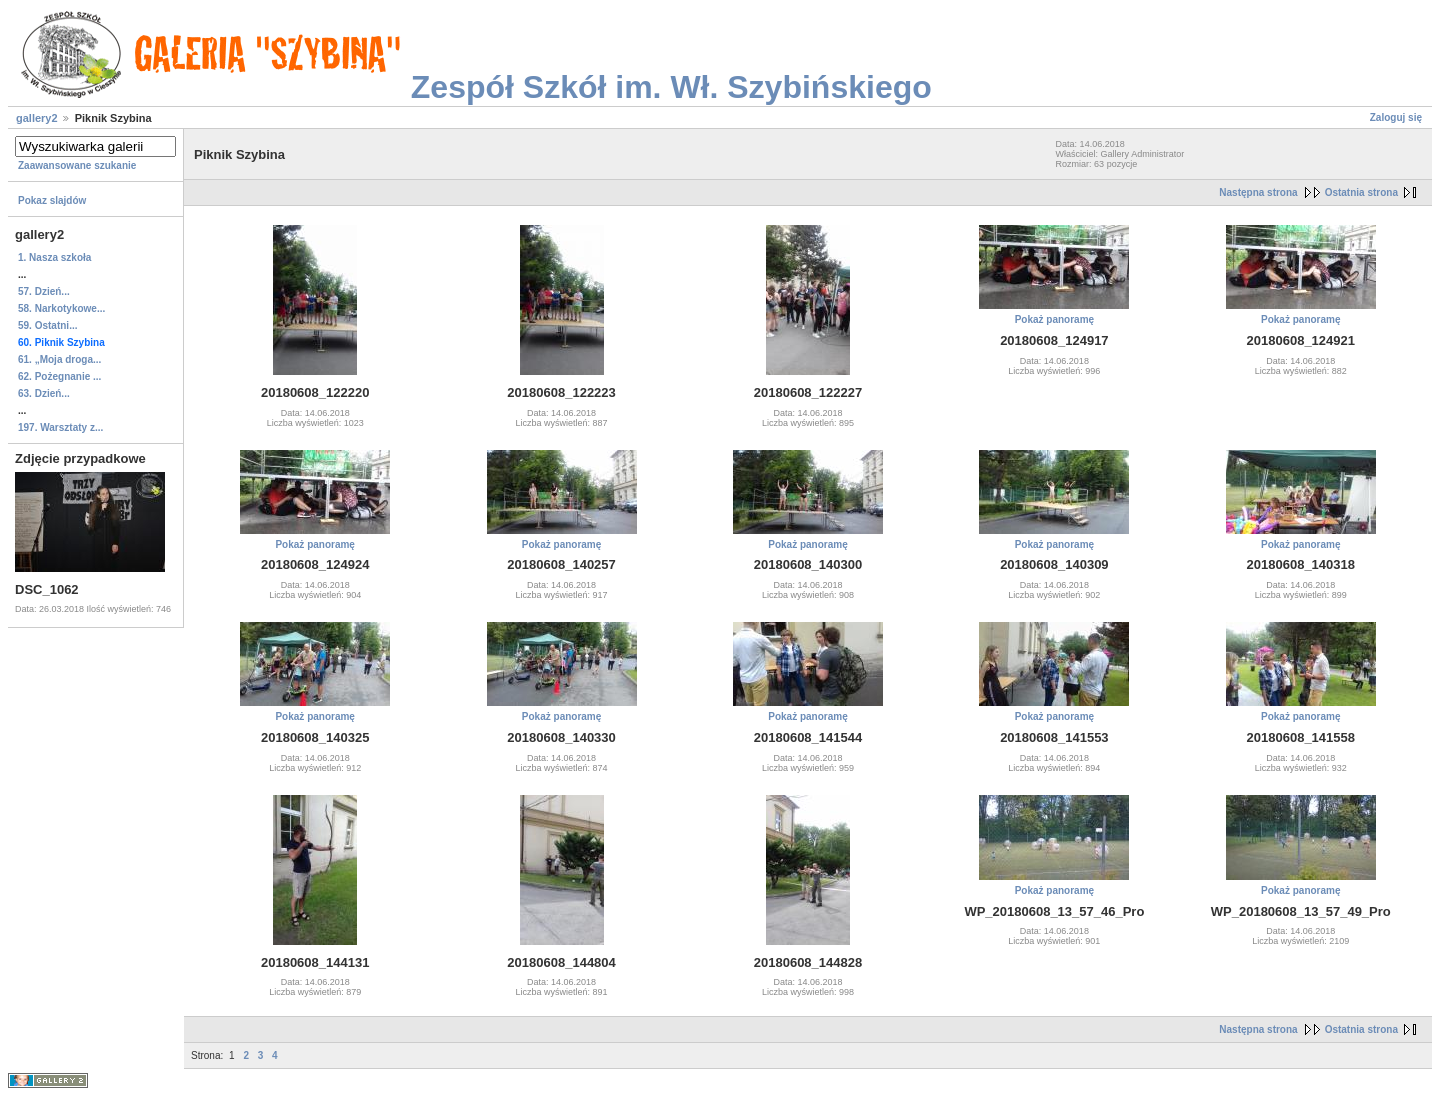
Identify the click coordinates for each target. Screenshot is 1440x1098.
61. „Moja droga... (59, 359)
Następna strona (1258, 192)
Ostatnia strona (1361, 192)
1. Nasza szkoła (54, 257)
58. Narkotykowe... (61, 308)
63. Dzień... (44, 393)
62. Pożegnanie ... (59, 376)
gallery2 (37, 118)
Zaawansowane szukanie (77, 165)
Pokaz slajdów (52, 200)
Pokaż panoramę (1054, 319)
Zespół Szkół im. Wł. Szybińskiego (671, 87)
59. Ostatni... (47, 325)
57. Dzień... (44, 291)
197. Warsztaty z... (60, 427)
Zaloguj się (1396, 117)
